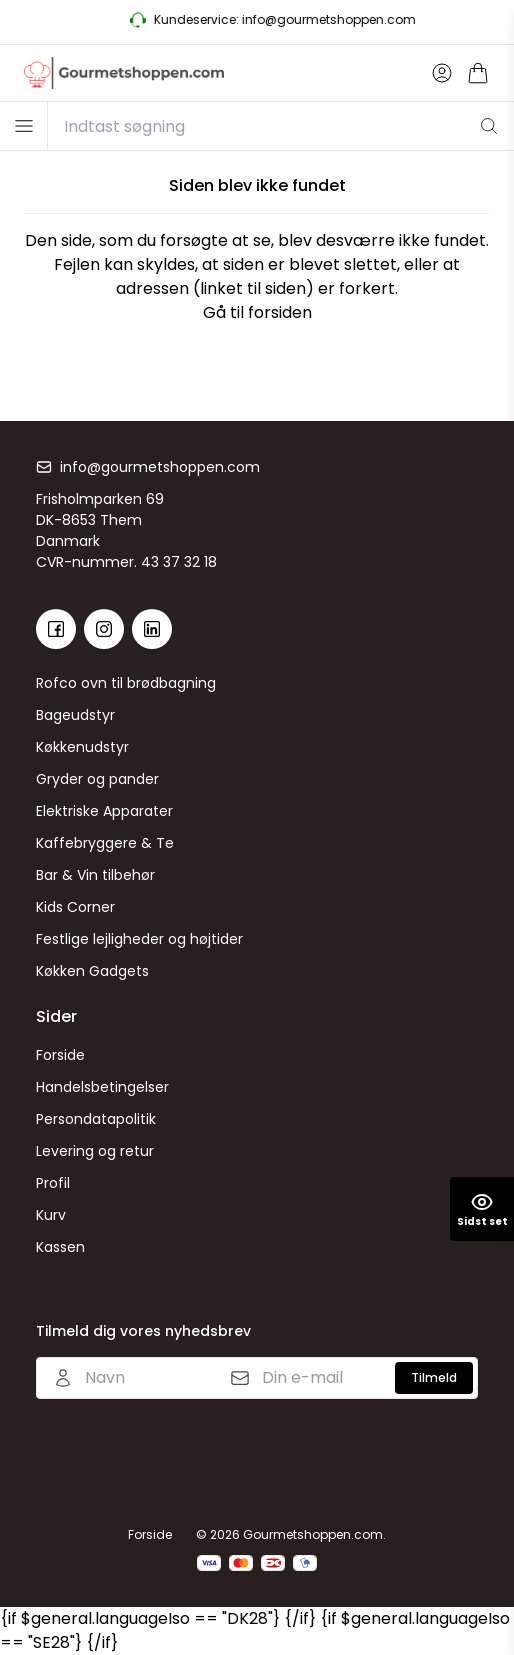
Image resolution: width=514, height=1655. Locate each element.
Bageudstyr (75, 715)
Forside (60, 1055)
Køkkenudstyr (82, 747)
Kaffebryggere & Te (105, 843)
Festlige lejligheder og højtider (139, 939)
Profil (53, 1183)
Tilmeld (434, 1377)
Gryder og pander (97, 779)
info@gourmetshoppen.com (160, 467)
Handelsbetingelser (102, 1087)
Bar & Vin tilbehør (95, 875)
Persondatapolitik (96, 1119)
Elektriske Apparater (104, 811)
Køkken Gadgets (92, 971)
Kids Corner (75, 907)
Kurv (51, 1215)
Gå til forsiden (257, 312)
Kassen (60, 1247)
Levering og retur (95, 1151)
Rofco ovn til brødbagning (126, 683)
